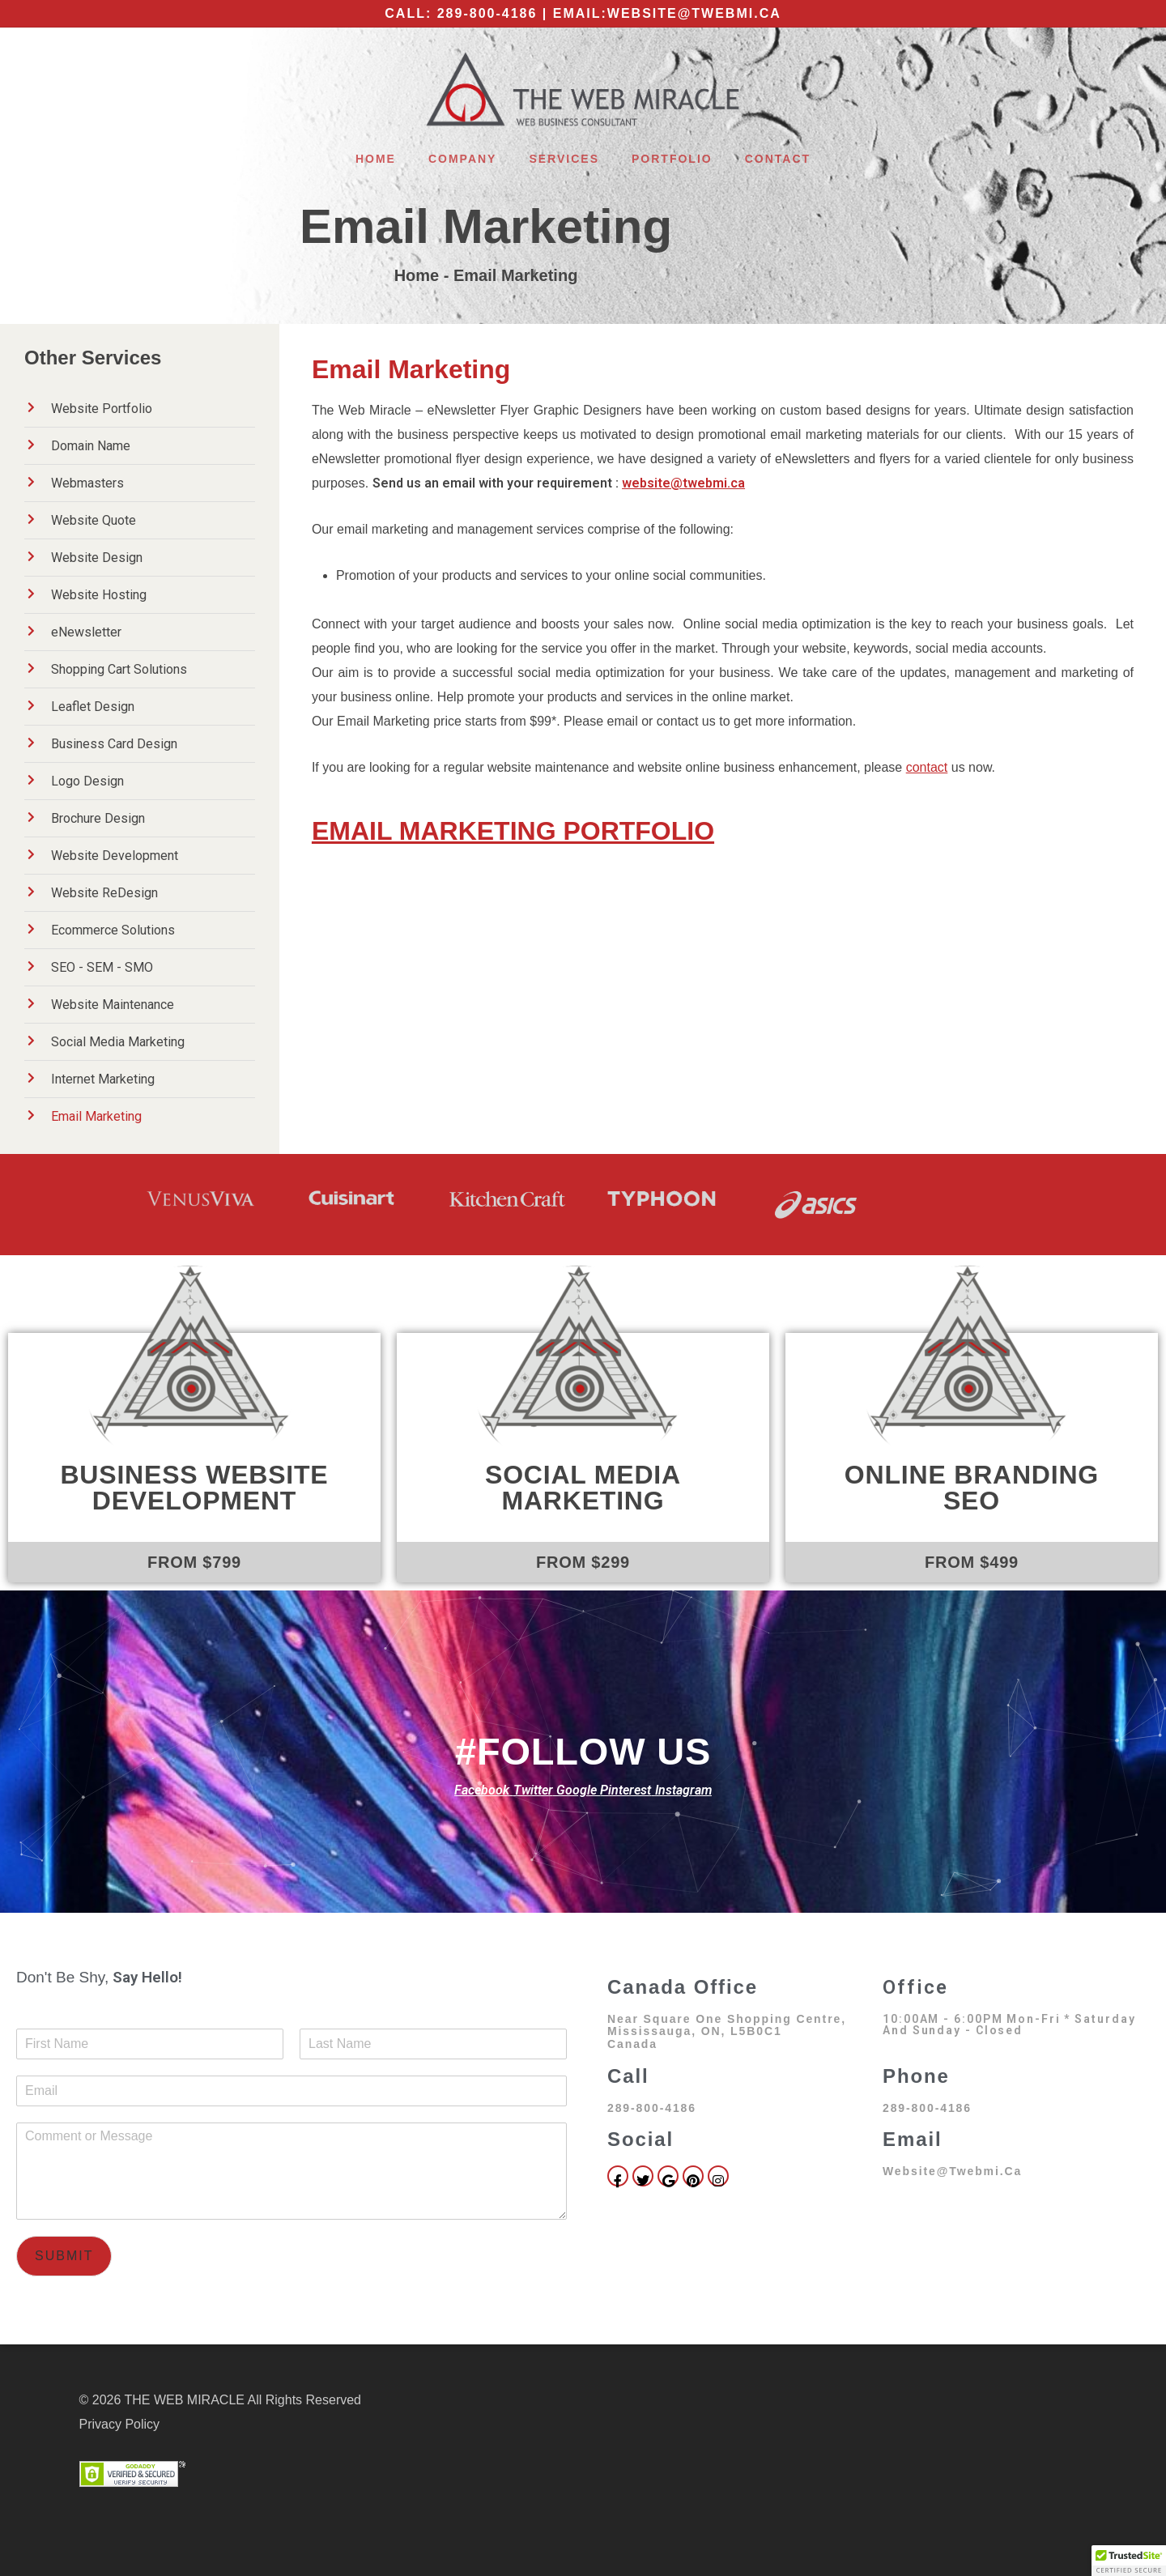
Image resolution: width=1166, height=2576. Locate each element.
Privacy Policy (119, 2424)
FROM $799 (194, 1562)
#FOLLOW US (583, 1751)
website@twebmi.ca (694, 13)
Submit (64, 2256)
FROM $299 (583, 1562)
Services (564, 158)
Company (462, 158)
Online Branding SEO (972, 1487)
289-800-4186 (487, 13)
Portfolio (672, 158)
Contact (778, 158)
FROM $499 (972, 1562)
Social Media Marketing (583, 1487)
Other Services (92, 357)
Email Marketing (486, 226)
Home (375, 158)
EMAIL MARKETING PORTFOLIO (513, 830)
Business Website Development (194, 1487)
